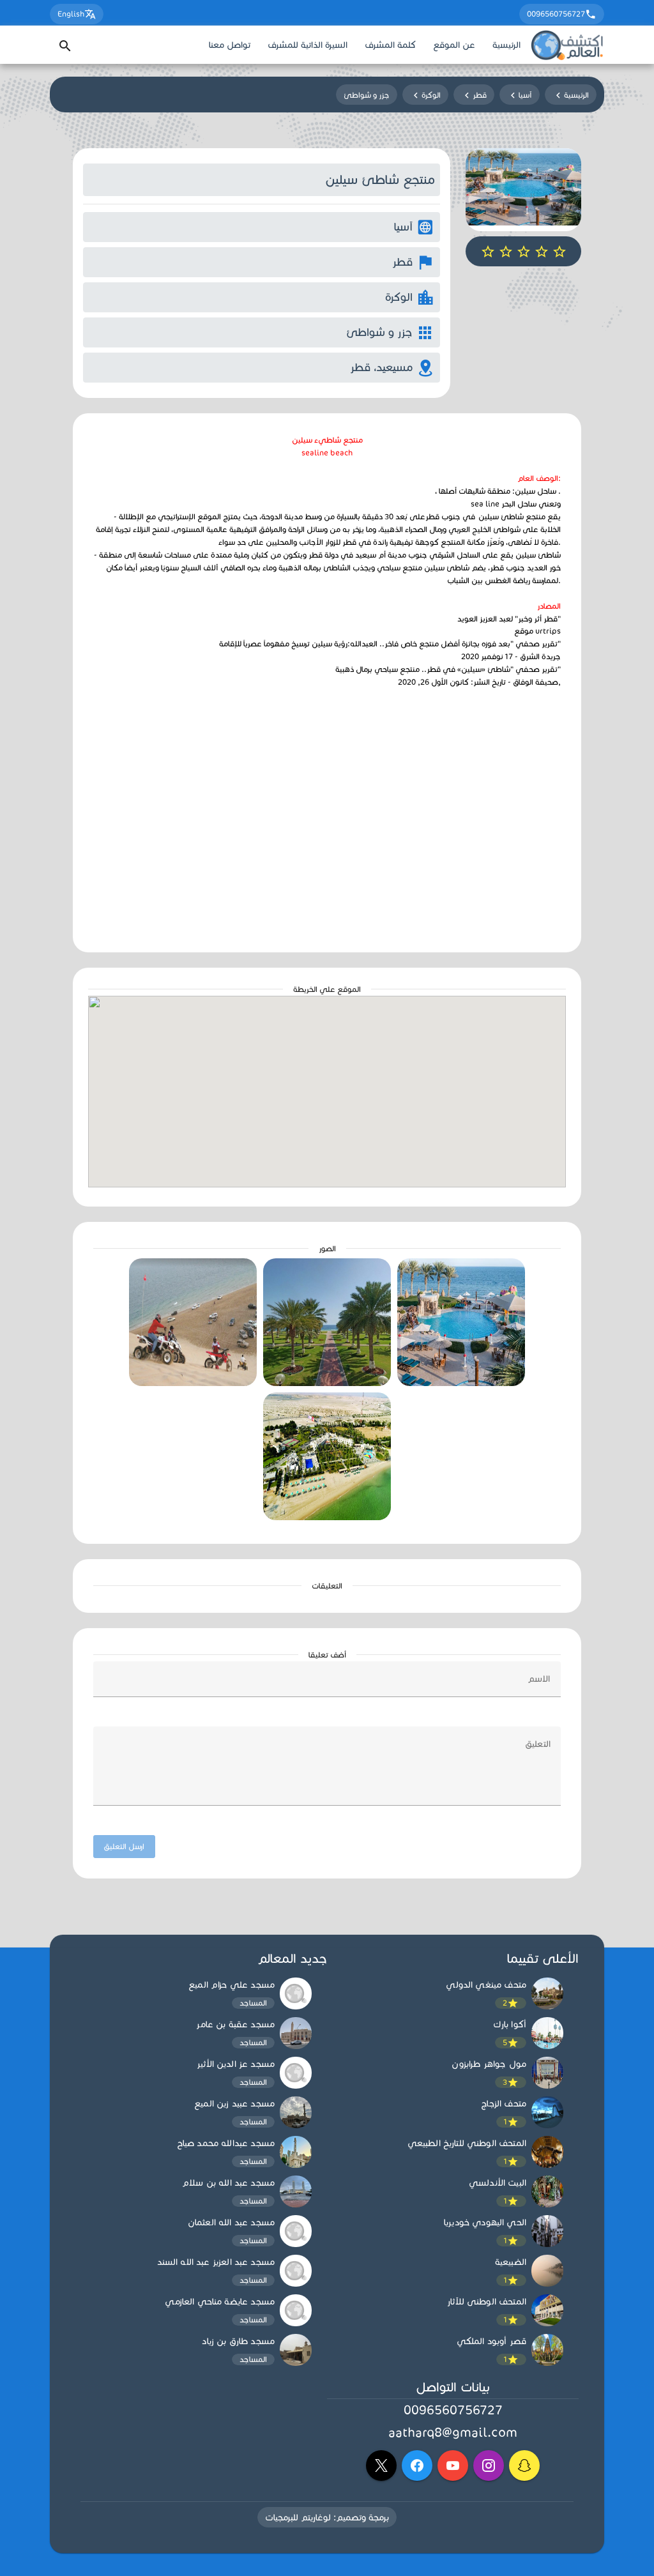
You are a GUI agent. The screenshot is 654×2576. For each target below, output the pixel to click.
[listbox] (453, 2173)
